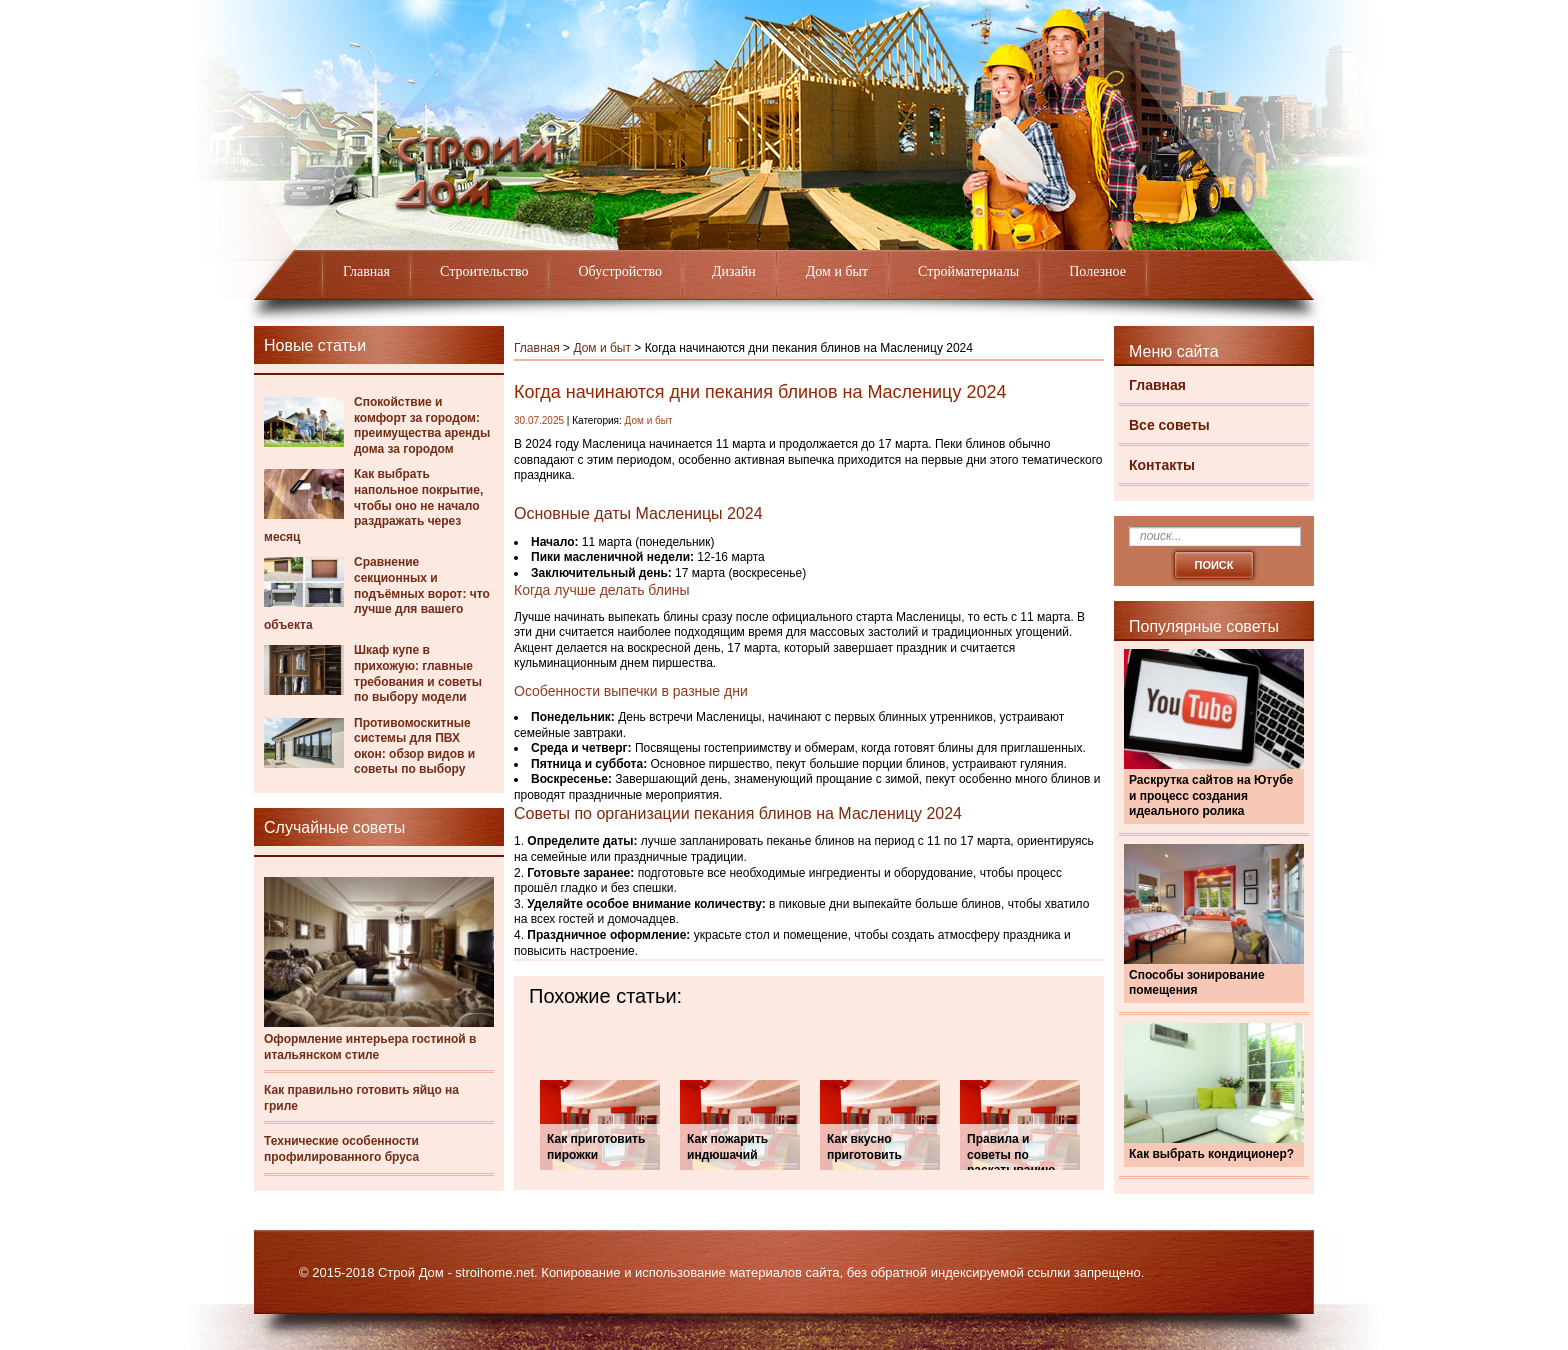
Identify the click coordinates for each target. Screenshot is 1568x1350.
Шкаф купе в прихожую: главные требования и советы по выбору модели (418, 673)
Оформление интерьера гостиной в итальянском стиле (370, 1047)
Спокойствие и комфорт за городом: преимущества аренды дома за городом (422, 425)
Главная (366, 271)
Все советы (1169, 425)
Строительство (484, 271)
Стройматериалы (968, 271)
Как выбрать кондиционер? (1211, 1154)
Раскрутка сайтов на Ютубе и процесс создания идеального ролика (1211, 795)
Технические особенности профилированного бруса (341, 1149)
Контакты (1162, 465)
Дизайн (734, 271)
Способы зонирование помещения (1197, 983)
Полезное (1097, 271)
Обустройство (620, 271)
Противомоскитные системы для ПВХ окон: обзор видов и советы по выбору (414, 746)
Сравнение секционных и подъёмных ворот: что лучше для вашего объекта (377, 593)
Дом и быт (837, 271)
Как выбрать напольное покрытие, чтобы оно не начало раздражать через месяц (373, 505)
